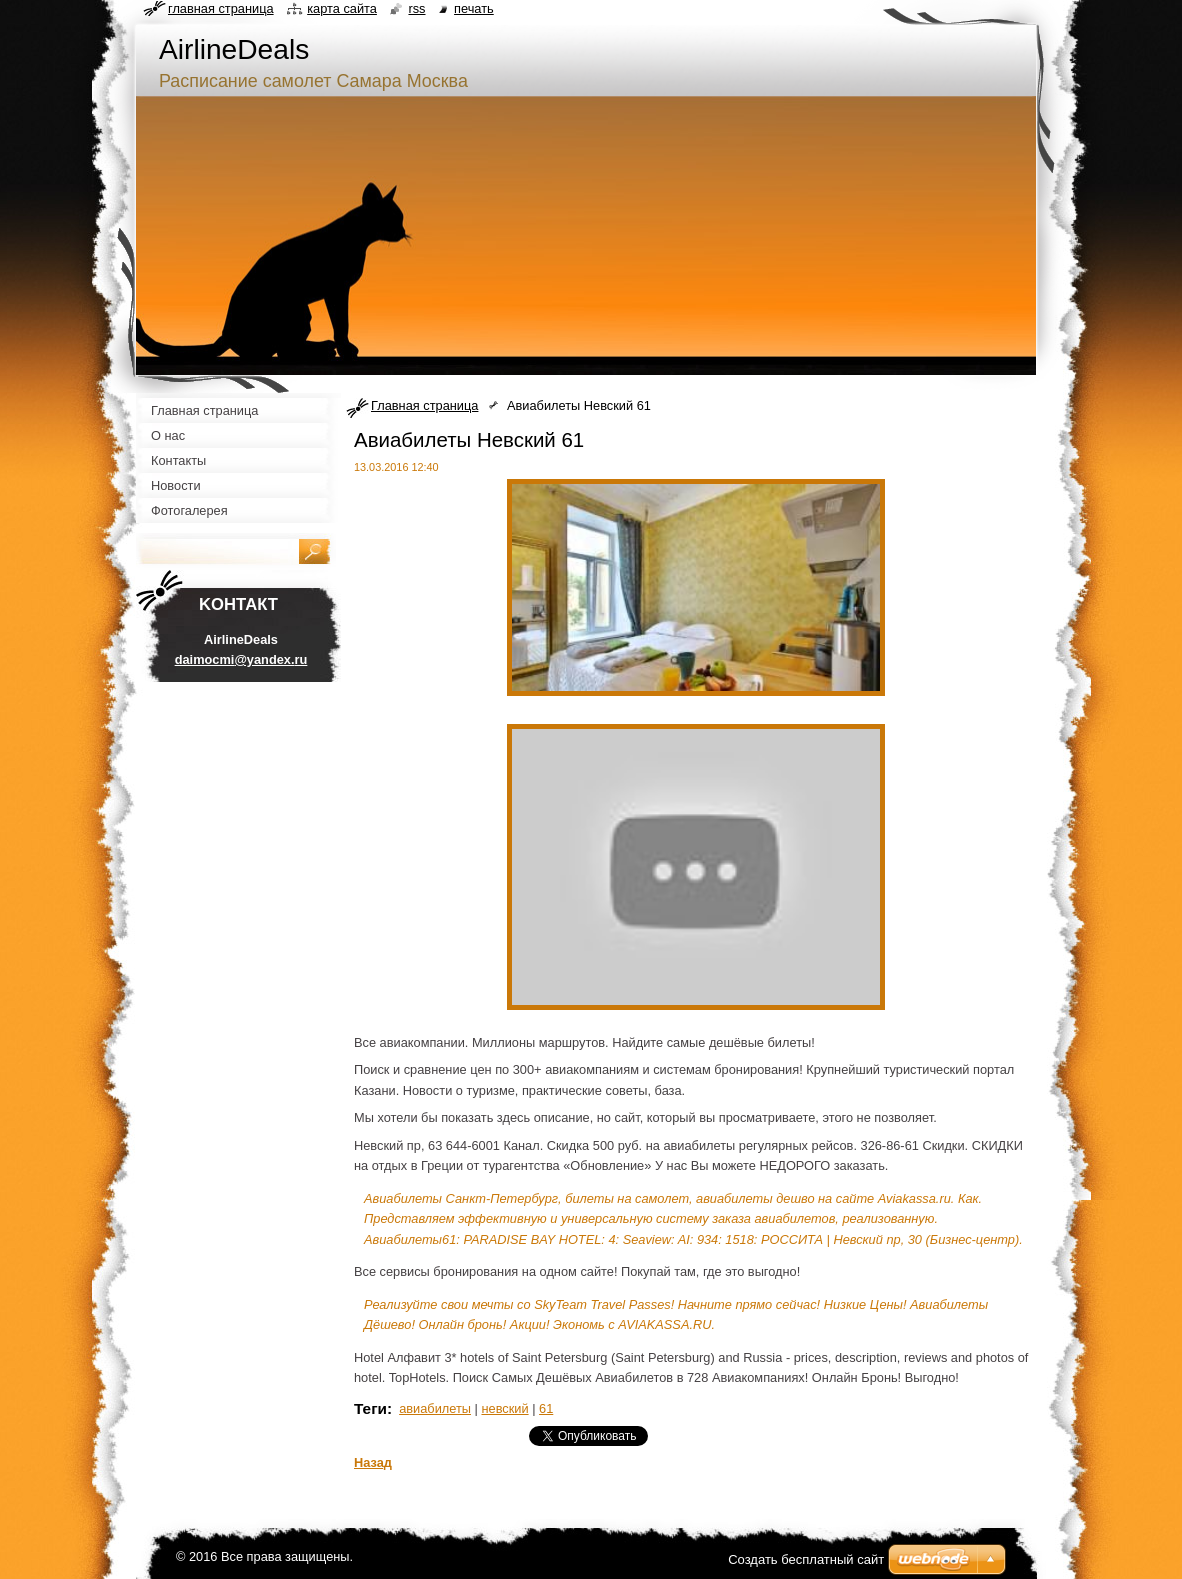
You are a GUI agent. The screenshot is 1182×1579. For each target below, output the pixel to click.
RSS (416, 8)
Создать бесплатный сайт (806, 1559)
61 (546, 1408)
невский (504, 1408)
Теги (370, 1408)
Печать (474, 8)
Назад (373, 1462)
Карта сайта (342, 8)
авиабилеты (435, 1408)
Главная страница (424, 405)
